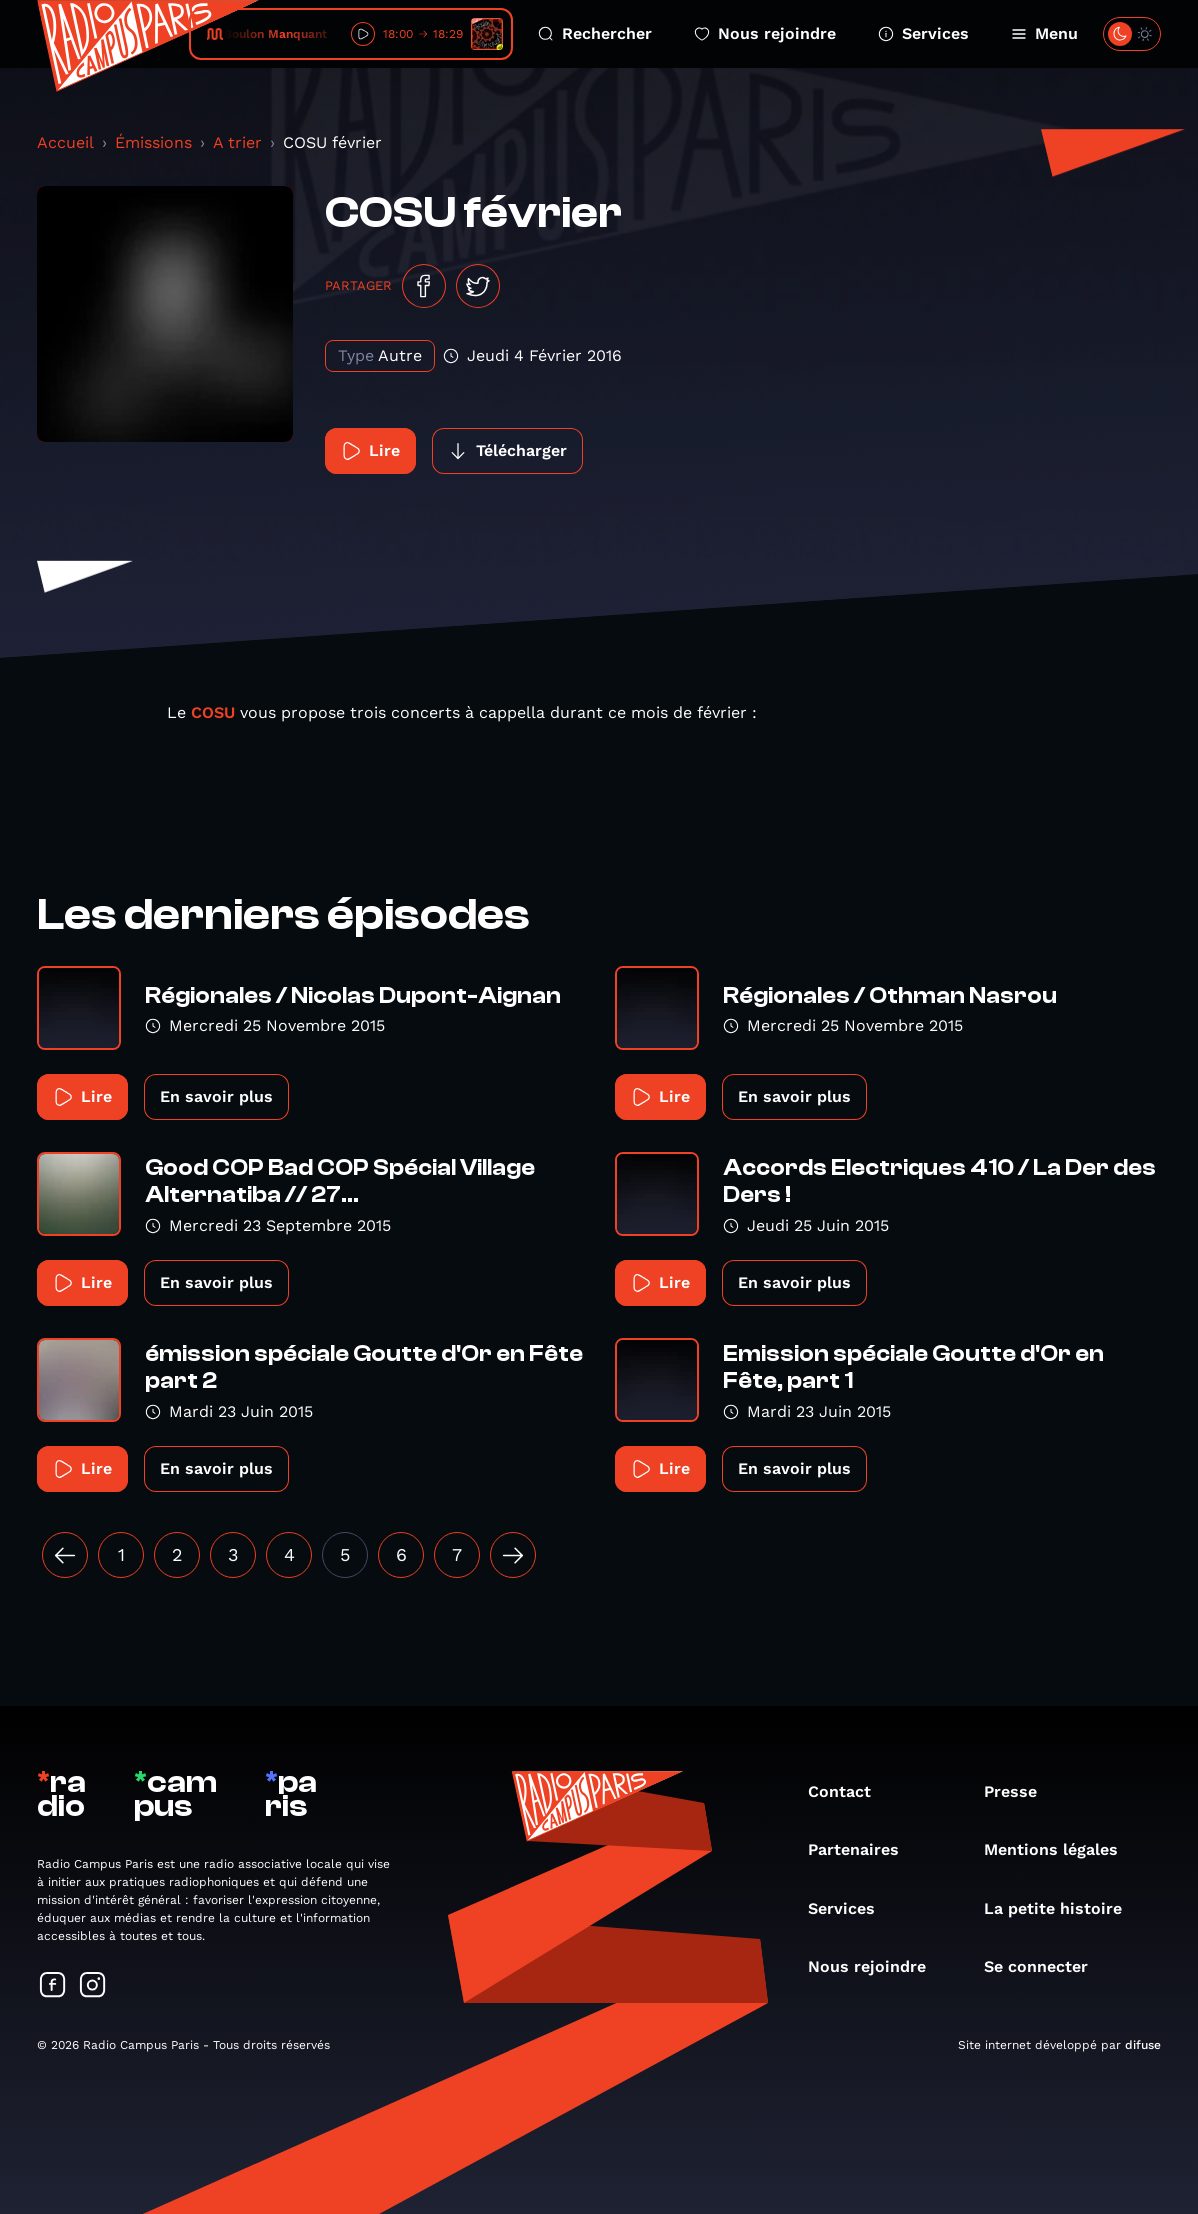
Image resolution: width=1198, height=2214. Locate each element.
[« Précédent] (65, 1555)
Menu (1044, 33)
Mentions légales (1061, 1849)
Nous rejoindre (765, 33)
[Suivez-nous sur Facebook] (53, 1986)
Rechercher (595, 33)
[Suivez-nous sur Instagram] (93, 1986)
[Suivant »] (513, 1555)
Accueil (65, 142)
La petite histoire (1063, 1908)
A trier (237, 142)
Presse (1020, 1791)
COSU (215, 712)
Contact (849, 1791)
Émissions (153, 142)
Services (923, 33)
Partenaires (863, 1849)
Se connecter (1046, 1966)
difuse (1143, 2045)
